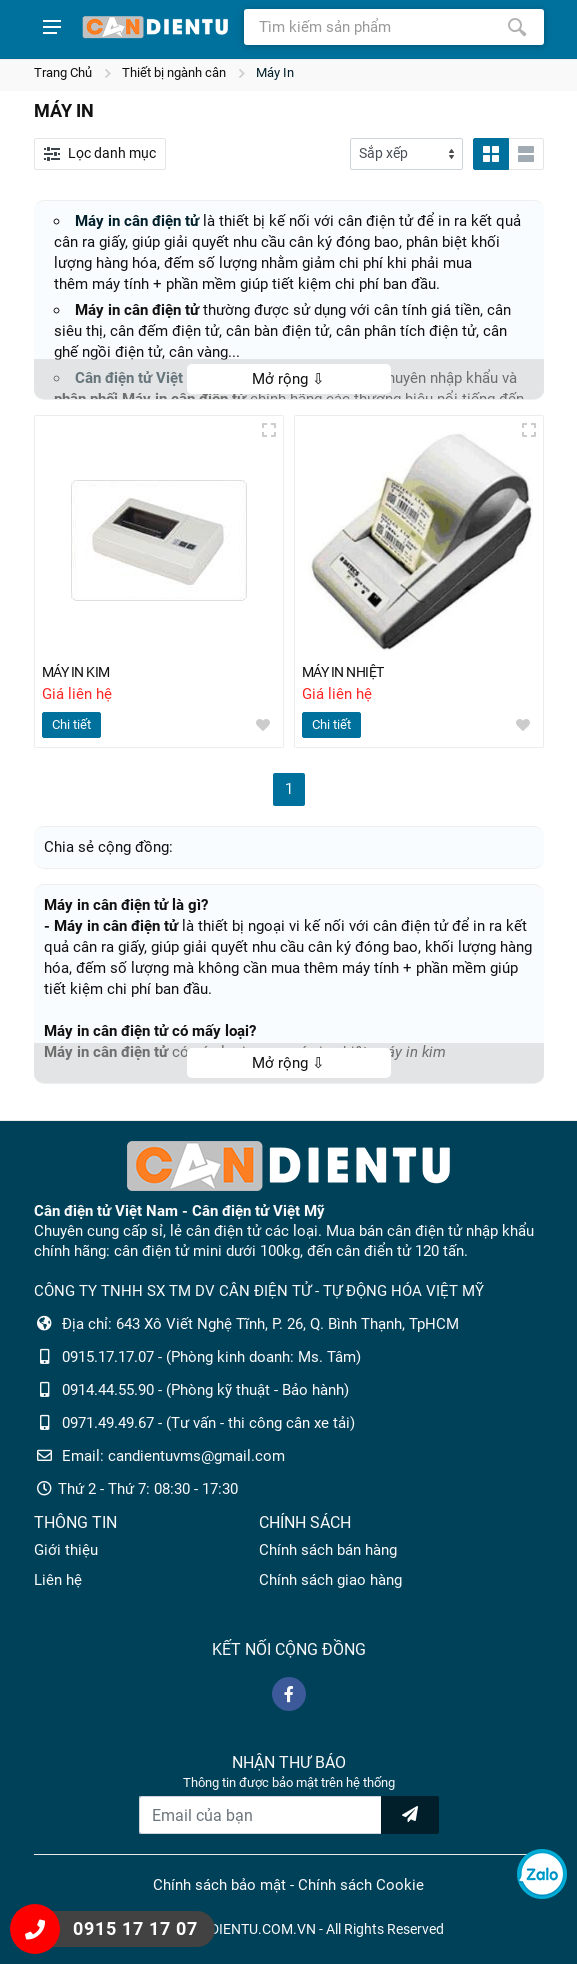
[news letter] (410, 1815)
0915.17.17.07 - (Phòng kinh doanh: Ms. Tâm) (211, 1357)
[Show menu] (52, 27)
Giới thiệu (66, 1550)
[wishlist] (263, 726)
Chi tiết (71, 725)
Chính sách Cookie (361, 1885)
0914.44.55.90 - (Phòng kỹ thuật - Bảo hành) (205, 1390)
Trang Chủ (63, 72)
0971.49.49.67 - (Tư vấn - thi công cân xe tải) (208, 1423)
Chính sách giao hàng (330, 1580)
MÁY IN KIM (79, 673)
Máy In (275, 72)
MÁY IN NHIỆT (348, 673)
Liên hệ (58, 1580)
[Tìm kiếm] (517, 27)
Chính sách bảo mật (219, 1885)
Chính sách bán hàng (328, 1550)
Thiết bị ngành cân (174, 72)
